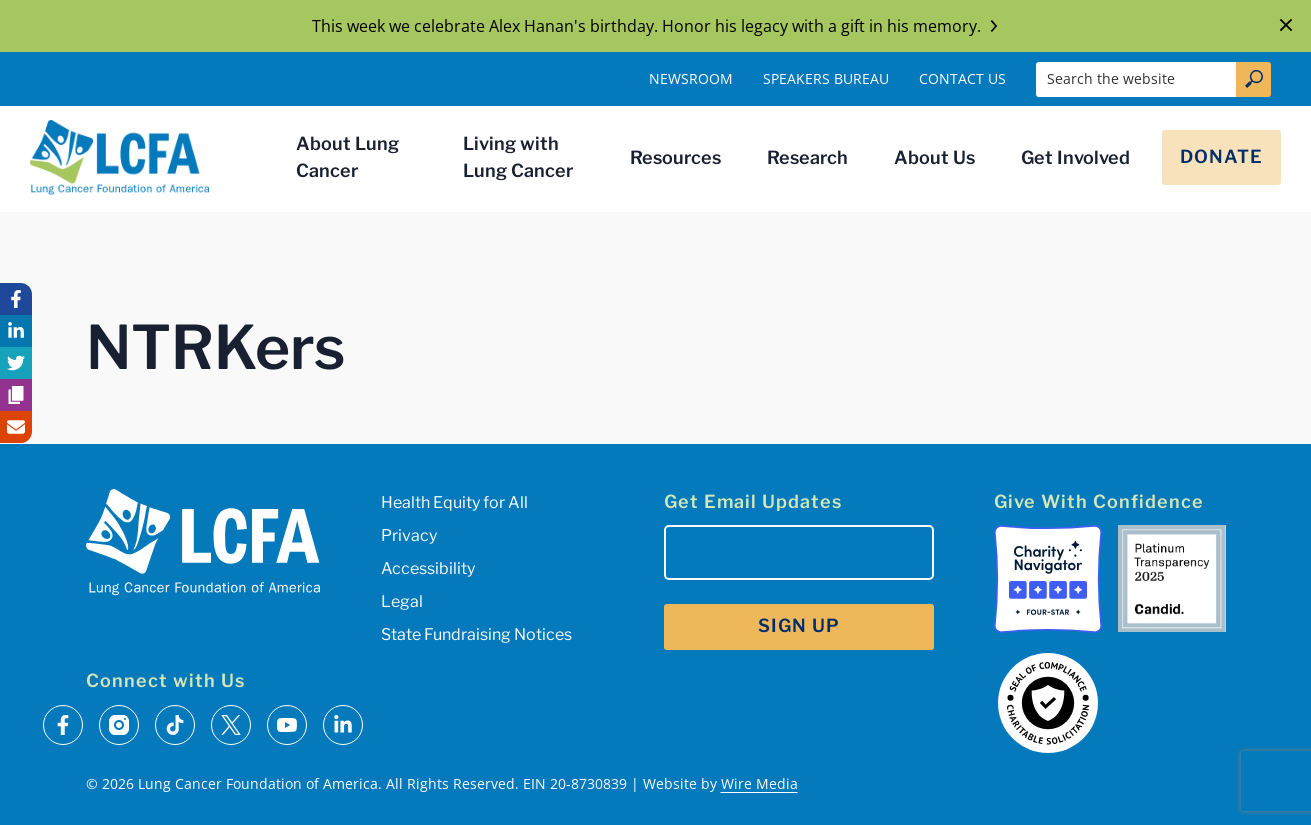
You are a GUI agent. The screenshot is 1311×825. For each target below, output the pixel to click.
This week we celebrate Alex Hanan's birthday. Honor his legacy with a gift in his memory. (656, 26)
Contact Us (962, 78)
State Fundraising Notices (476, 634)
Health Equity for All (454, 502)
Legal (402, 601)
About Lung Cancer (347, 157)
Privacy (409, 535)
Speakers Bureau (826, 78)
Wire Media (759, 783)
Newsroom (691, 78)
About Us (934, 157)
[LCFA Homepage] (120, 157)
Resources (675, 157)
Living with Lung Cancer (518, 157)
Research (807, 157)
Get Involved (1075, 157)
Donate (1221, 156)
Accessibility (428, 568)
